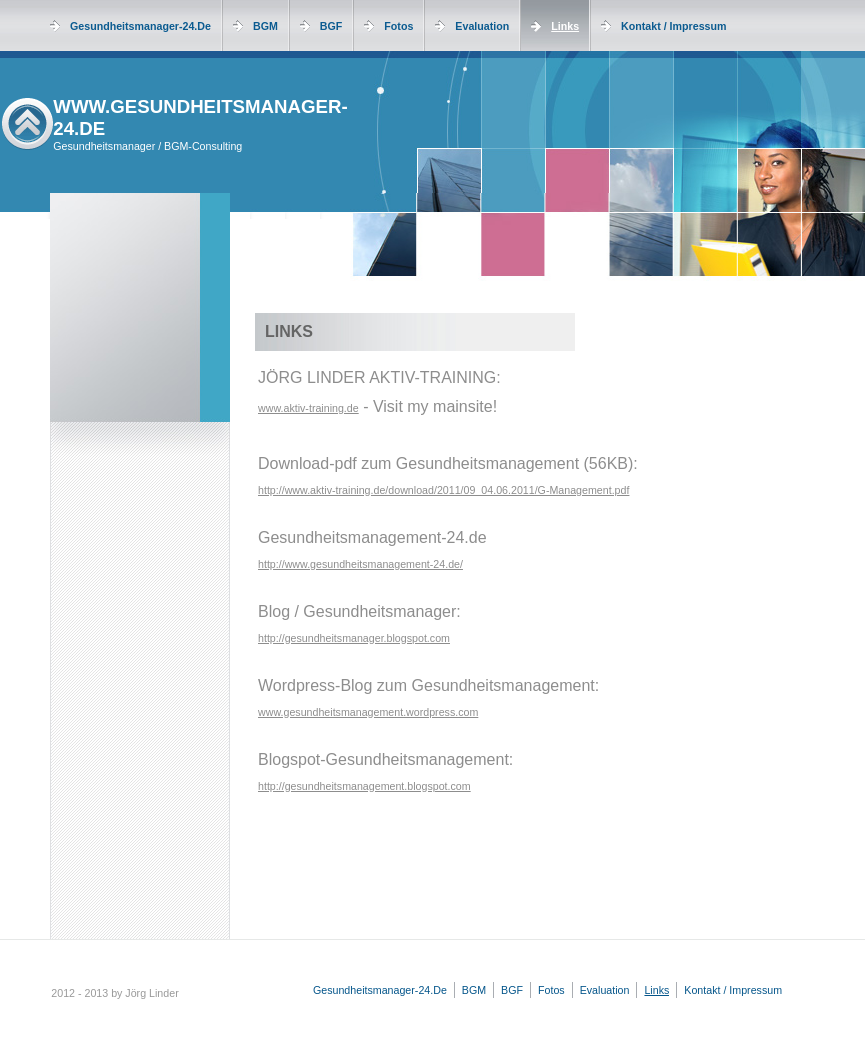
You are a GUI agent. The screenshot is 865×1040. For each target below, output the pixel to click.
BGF (331, 26)
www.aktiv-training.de (308, 408)
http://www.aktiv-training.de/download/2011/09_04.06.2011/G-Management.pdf (443, 490)
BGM (265, 26)
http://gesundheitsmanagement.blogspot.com (364, 786)
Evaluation (482, 26)
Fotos (398, 26)
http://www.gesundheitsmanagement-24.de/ (360, 564)
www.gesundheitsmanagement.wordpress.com (368, 712)
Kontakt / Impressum (673, 26)
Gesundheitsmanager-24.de (140, 26)
